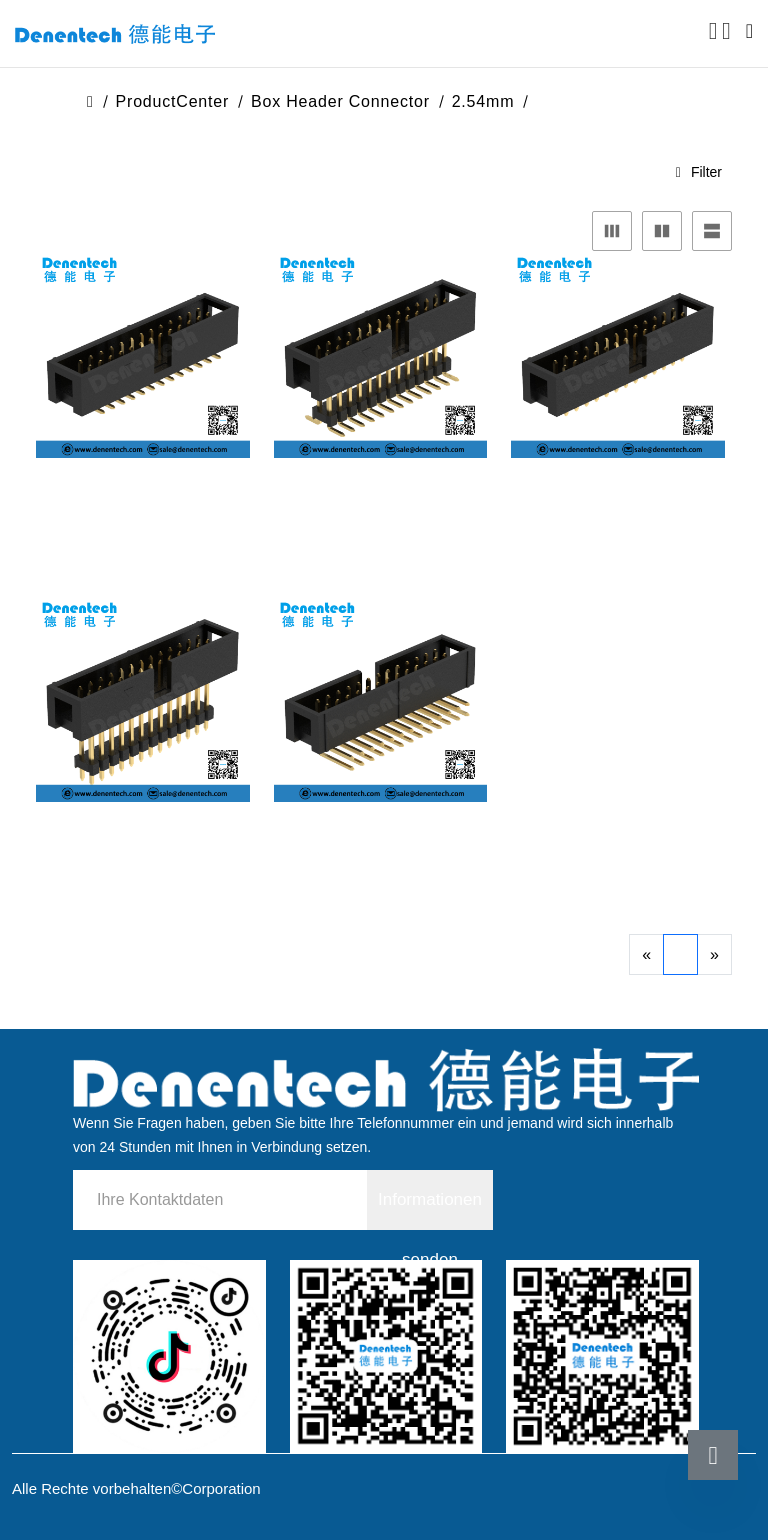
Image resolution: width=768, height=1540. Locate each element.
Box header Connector (340, 101)
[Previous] (646, 954)
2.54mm (483, 101)
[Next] (714, 954)
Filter (699, 172)
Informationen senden (430, 1210)
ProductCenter (173, 101)
